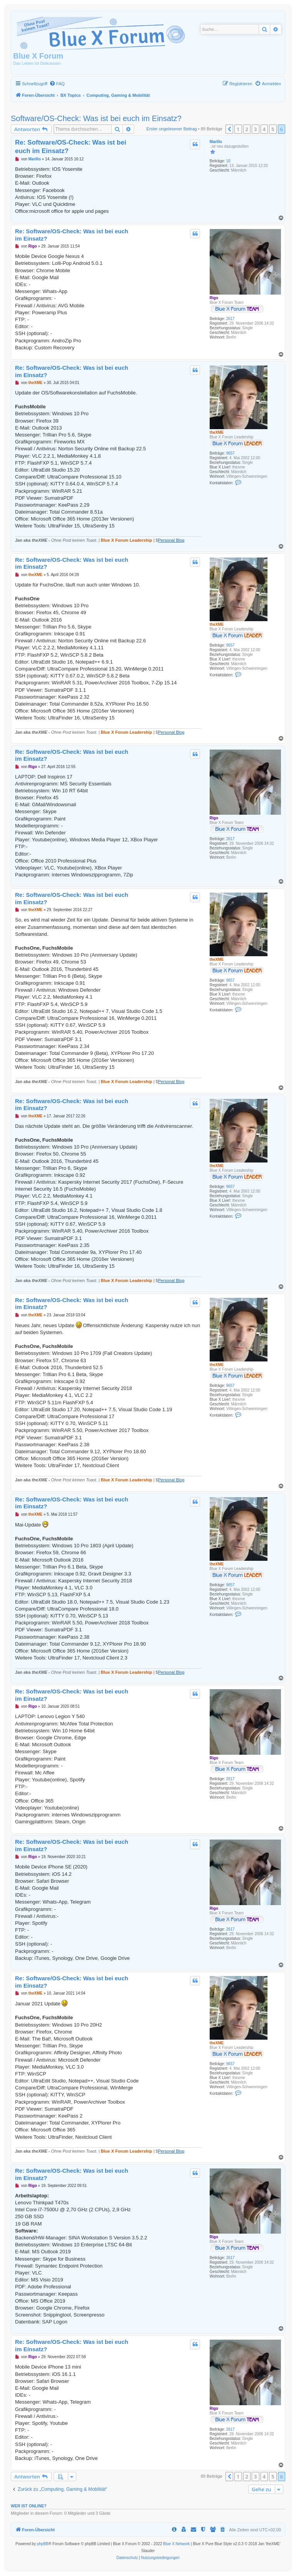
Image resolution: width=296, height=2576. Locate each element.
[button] (229, 129)
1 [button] (238, 129)
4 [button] (264, 129)
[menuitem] (57, 83)
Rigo (214, 298)
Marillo (216, 142)
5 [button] (272, 129)
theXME (217, 432)
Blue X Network (176, 2544)
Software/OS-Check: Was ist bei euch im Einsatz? (96, 118)
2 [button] (247, 129)
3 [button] (255, 129)
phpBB (43, 2544)
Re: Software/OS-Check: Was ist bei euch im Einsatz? (70, 146)
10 (228, 161)
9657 (230, 453)
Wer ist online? (29, 2506)
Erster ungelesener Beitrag (171, 128)
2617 (230, 319)
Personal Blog (171, 540)
